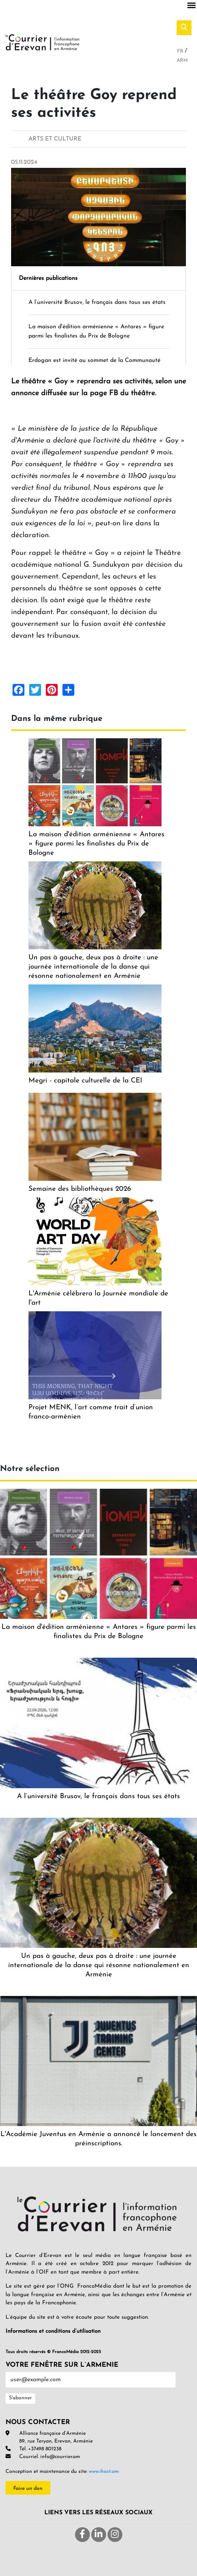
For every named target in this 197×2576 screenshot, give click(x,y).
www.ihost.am (104, 2471)
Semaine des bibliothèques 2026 (79, 1189)
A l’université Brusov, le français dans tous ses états (97, 302)
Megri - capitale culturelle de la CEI (85, 1080)
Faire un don (28, 2488)
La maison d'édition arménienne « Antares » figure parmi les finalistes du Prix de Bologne (96, 844)
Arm (182, 60)
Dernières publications (48, 278)
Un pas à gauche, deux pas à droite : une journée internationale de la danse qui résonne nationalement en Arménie (93, 967)
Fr (181, 51)
